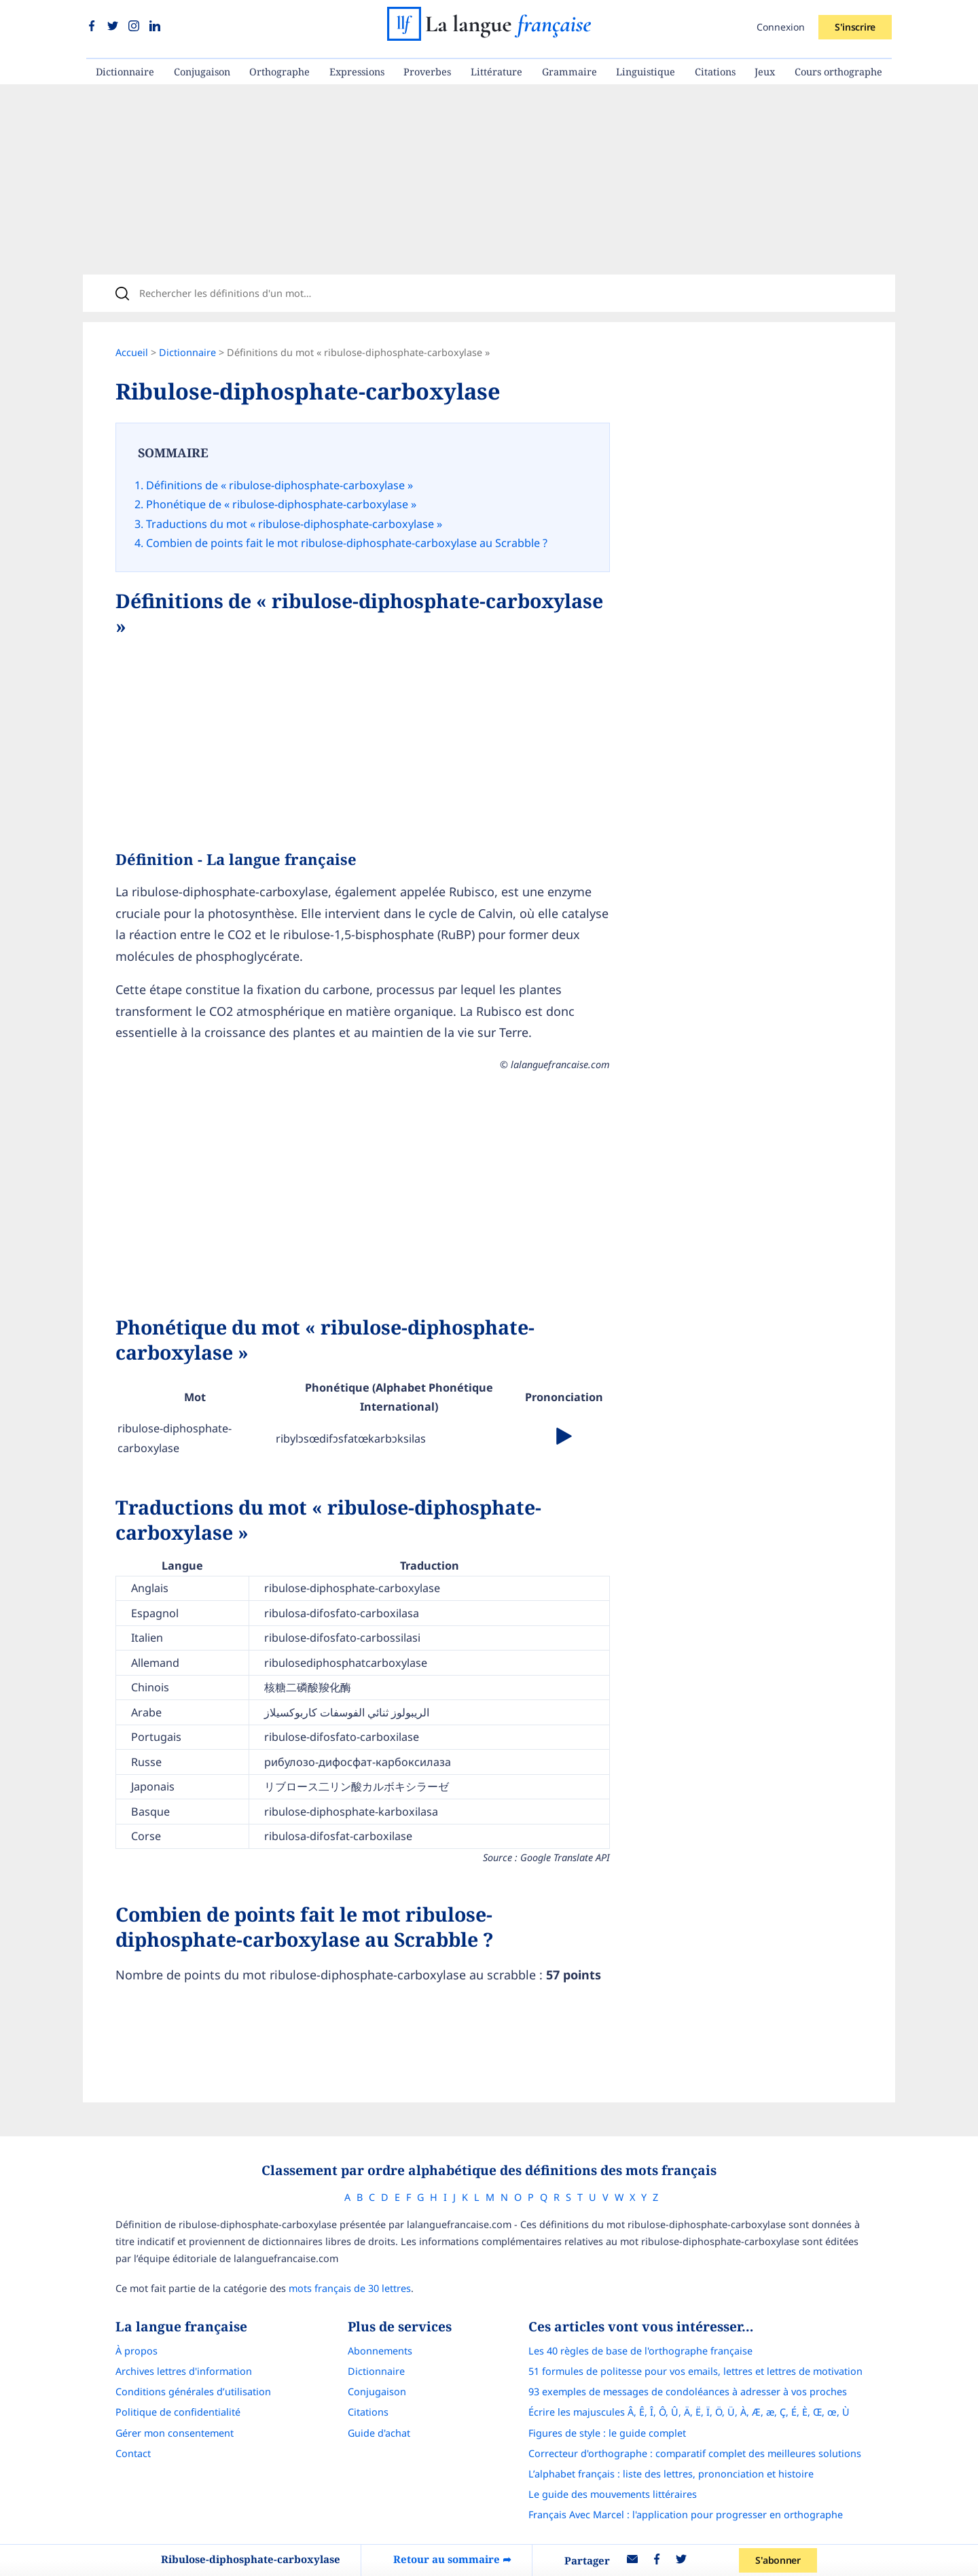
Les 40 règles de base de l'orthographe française (640, 2350)
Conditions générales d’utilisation (193, 2391)
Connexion (781, 26)
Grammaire (569, 71)
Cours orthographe (838, 71)
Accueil (131, 352)
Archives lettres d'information (183, 2371)
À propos (136, 2350)
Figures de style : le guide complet (607, 2433)
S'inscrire (855, 26)
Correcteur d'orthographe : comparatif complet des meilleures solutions (694, 2453)
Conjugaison (202, 71)
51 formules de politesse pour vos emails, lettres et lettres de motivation (695, 2371)
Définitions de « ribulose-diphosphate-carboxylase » (279, 485)
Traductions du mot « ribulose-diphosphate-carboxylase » (294, 523)
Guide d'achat (379, 2433)
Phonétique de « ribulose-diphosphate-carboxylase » (281, 504)
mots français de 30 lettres (350, 2288)
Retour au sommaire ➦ (452, 2559)
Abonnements (380, 2350)
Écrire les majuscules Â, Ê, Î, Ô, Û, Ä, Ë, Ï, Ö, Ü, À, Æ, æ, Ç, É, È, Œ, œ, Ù (689, 2411)
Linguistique (645, 71)
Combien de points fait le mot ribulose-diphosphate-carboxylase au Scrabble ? (346, 542)
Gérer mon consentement (174, 2433)
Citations (715, 71)
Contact (133, 2453)
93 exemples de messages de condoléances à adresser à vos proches (687, 2391)
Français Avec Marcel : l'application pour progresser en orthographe (685, 2514)
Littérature (496, 71)
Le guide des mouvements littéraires (612, 2494)
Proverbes (427, 71)
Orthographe (279, 71)
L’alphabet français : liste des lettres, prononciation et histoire (671, 2473)
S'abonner (777, 2560)
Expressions (356, 71)
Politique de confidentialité (177, 2411)
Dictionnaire (125, 71)
